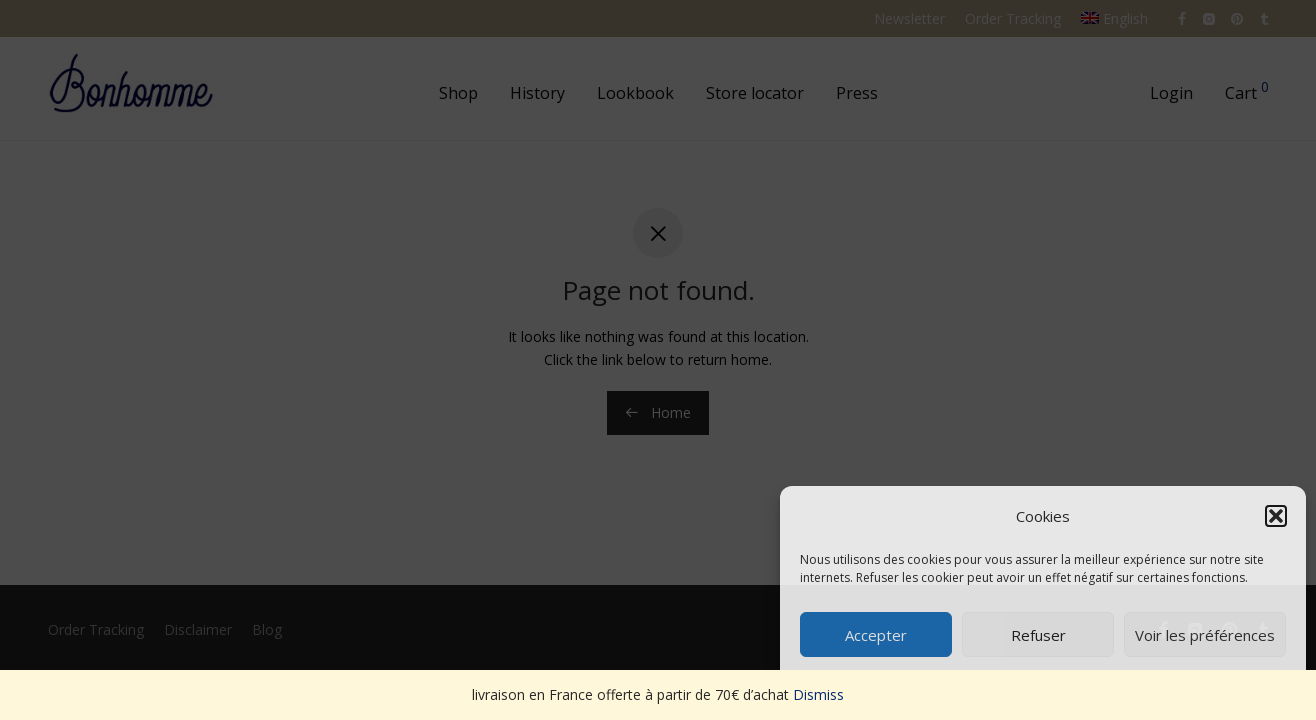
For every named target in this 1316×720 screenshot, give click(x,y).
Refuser (1038, 635)
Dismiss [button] (818, 694)
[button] (1276, 516)
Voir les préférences (1205, 635)
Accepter (876, 635)
